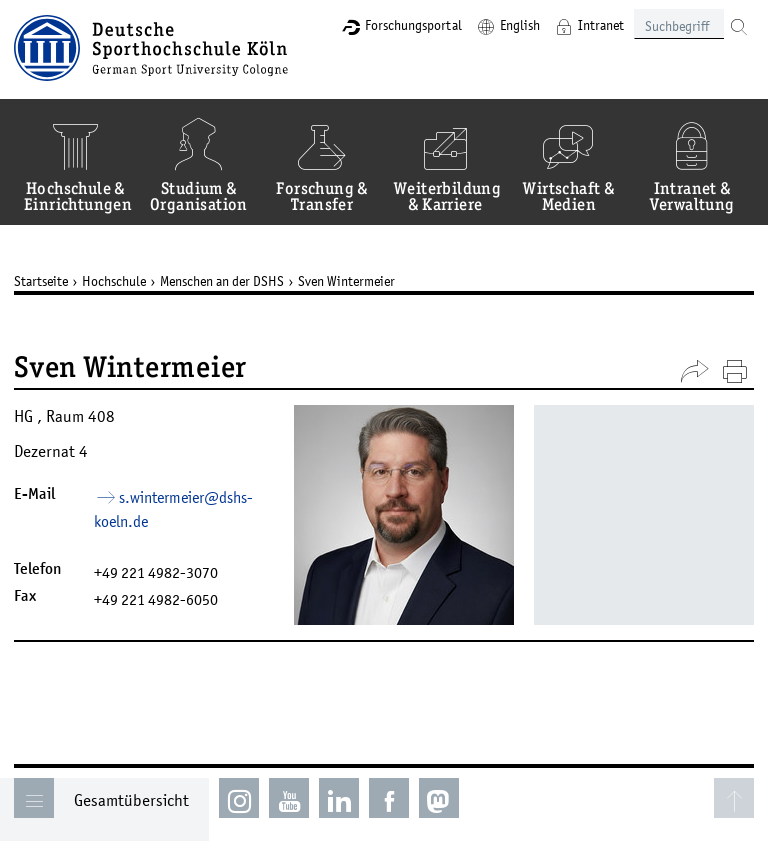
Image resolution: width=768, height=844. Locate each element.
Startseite (41, 281)
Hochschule (114, 281)
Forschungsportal (413, 25)
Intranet (601, 25)
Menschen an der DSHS (222, 281)
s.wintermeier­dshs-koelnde (173, 509)
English (520, 25)
